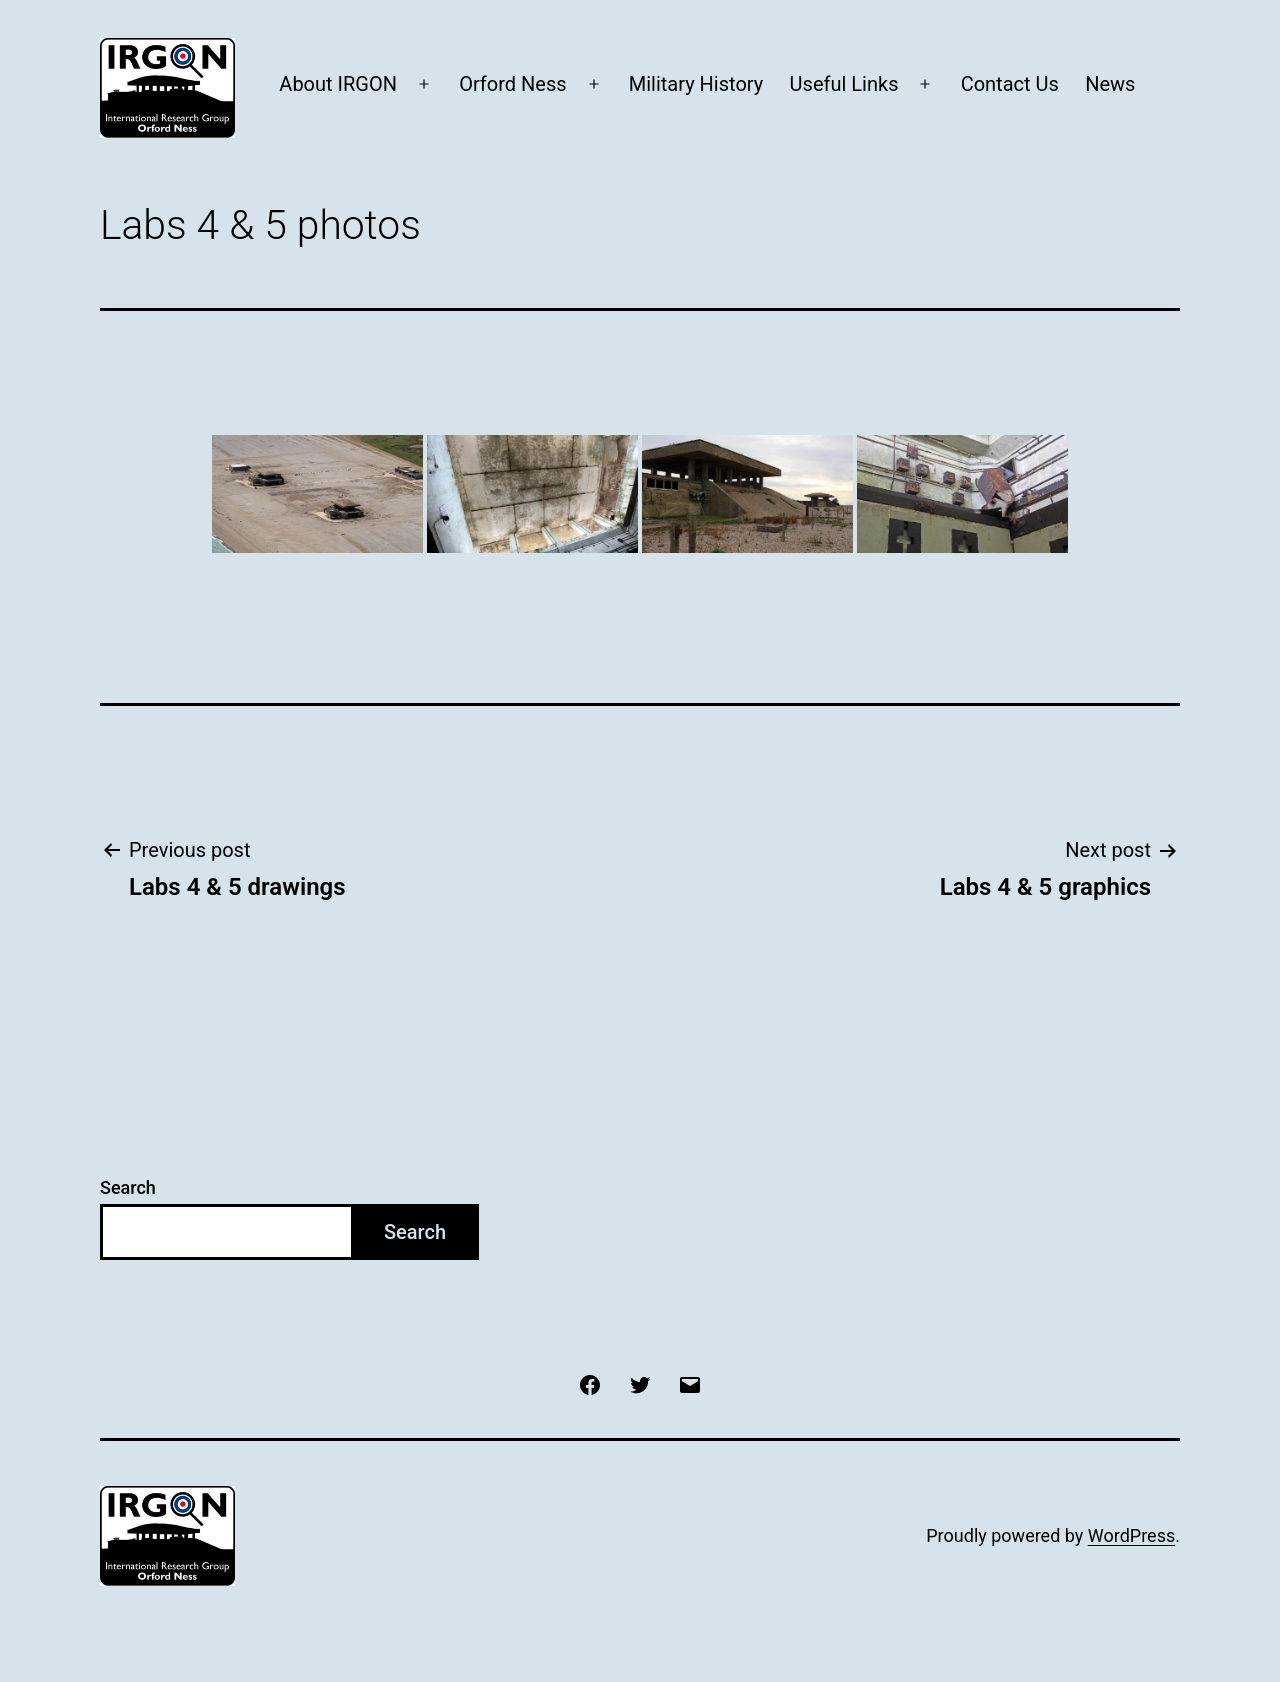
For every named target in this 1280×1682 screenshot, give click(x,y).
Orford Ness (512, 84)
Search (128, 1187)
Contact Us (1010, 84)
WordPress (1131, 1535)
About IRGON (338, 84)
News (1110, 84)
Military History (696, 84)
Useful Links (844, 84)
